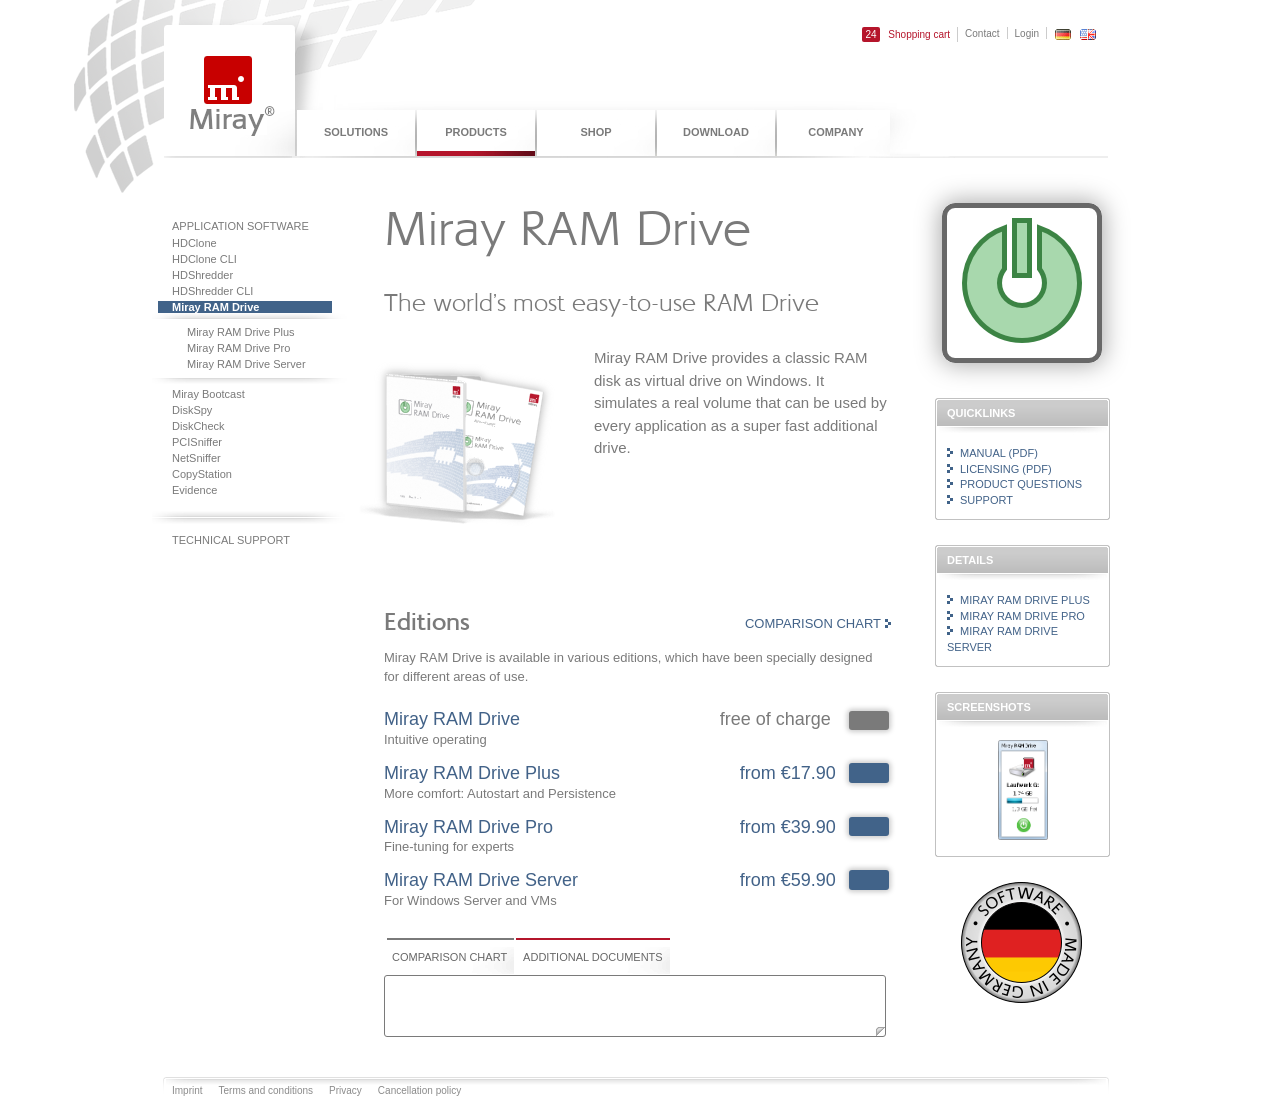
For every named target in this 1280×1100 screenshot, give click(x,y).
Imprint (187, 1090)
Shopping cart (906, 34)
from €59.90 (788, 880)
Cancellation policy (419, 1090)
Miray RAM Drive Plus (241, 332)
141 (869, 827)
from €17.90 (788, 773)
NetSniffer (196, 458)
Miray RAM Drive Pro (238, 348)
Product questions (1021, 484)
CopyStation (202, 474)
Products (476, 132)
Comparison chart (813, 623)
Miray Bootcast (208, 394)
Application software (240, 226)
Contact (982, 33)
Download (716, 132)
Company (835, 132)
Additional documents (593, 957)
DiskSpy (192, 410)
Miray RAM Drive (215, 307)
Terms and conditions (266, 1090)
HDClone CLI (204, 259)
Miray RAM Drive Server (246, 364)
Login (1027, 33)
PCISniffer (197, 442)
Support (986, 500)
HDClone (194, 243)
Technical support (231, 540)
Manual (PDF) (999, 453)
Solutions (356, 132)
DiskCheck (198, 426)
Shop (595, 132)
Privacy (345, 1090)
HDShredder (202, 275)
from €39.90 (788, 827)
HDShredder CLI (212, 291)
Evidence (194, 490)
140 (869, 773)
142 (869, 880)
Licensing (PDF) (1006, 469)
